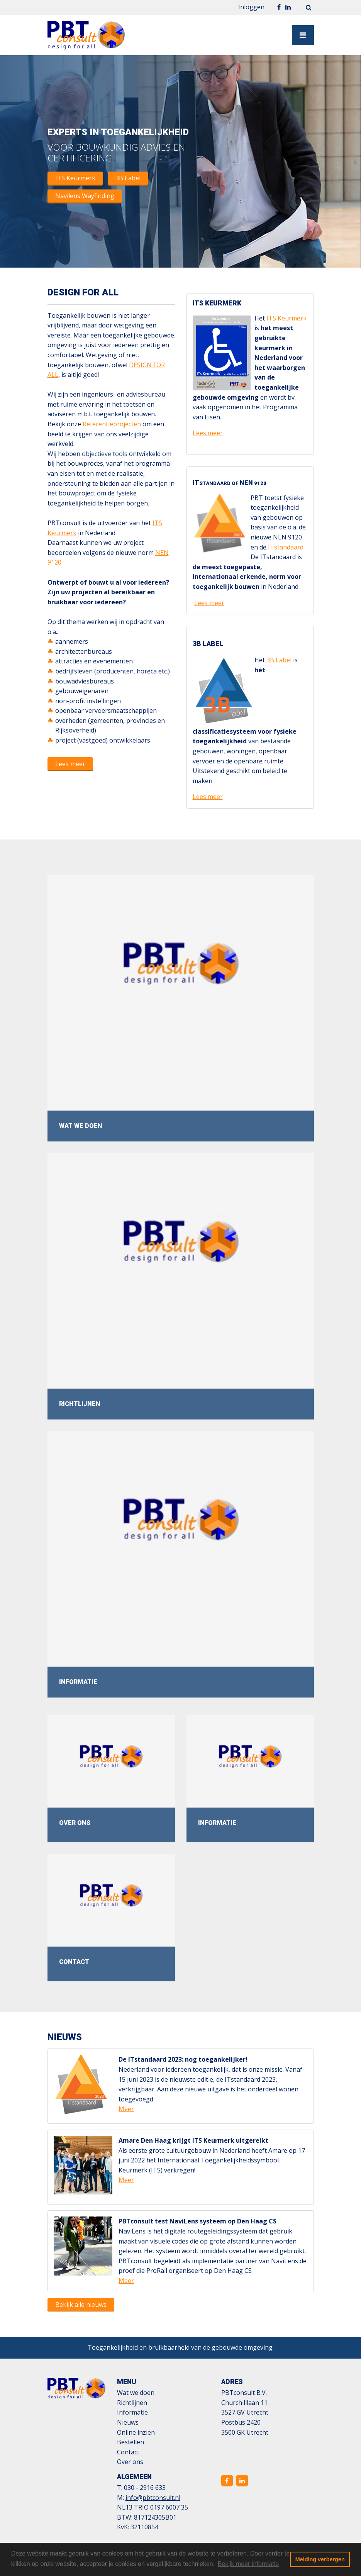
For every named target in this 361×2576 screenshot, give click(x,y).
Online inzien (136, 2432)
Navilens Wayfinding (84, 196)
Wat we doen (135, 2392)
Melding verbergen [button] (320, 2559)
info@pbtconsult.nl (152, 2497)
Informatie (132, 2412)
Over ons (130, 2461)
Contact (128, 2452)
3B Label (128, 178)
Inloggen (251, 7)
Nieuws (128, 2422)
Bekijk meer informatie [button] (248, 2564)
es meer (212, 603)
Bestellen (130, 2442)
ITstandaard (285, 547)
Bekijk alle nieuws (81, 2304)
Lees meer (70, 764)
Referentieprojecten (112, 424)
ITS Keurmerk (75, 178)
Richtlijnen (132, 2402)
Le (197, 603)
